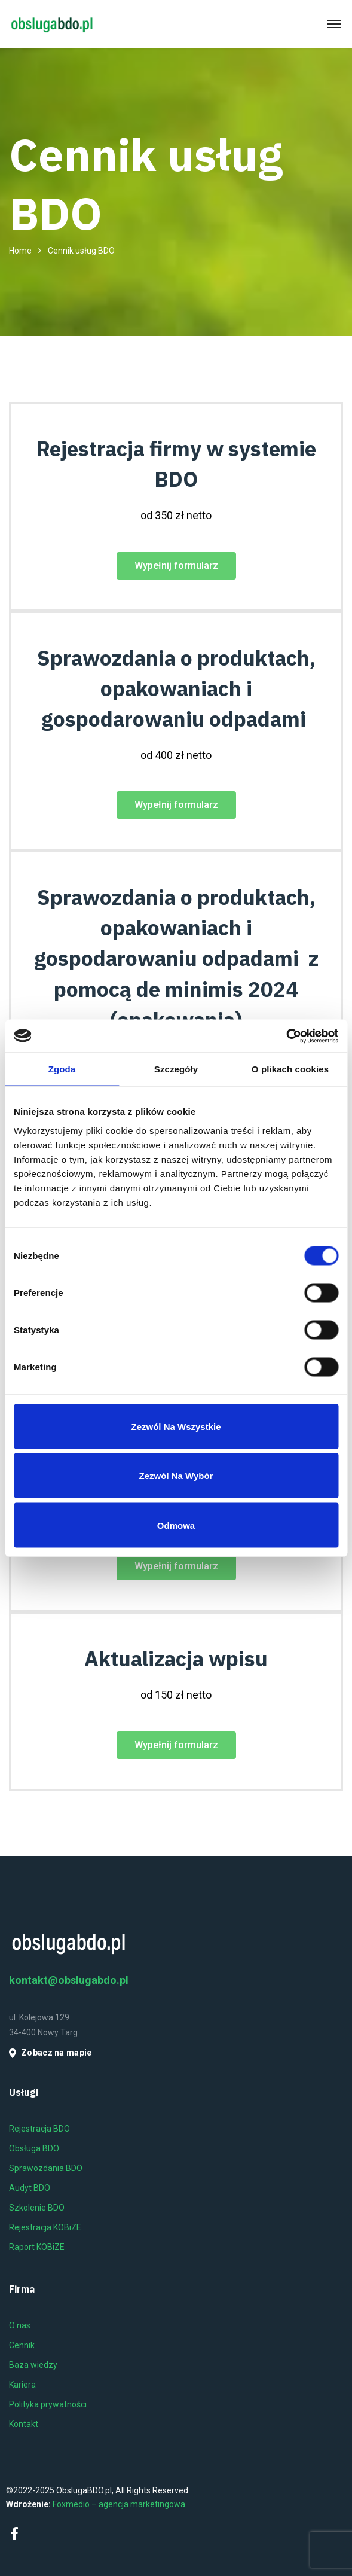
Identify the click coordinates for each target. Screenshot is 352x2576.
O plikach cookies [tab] (290, 1069)
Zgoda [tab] (62, 1069)
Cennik (22, 2345)
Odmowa (176, 1525)
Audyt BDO (29, 2188)
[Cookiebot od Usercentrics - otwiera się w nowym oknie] (286, 1036)
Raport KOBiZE (37, 2247)
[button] (176, 566)
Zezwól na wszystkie (176, 1426)
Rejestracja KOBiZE (45, 2227)
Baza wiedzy (33, 2365)
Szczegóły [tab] (176, 1069)
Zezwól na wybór (176, 1476)
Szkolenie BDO (37, 2207)
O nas (19, 2325)
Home (20, 250)
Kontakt (23, 2424)
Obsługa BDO (34, 2148)
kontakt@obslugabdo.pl (68, 1980)
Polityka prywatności (48, 2404)
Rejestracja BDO (39, 2128)
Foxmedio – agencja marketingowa (119, 2504)
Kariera (22, 2384)
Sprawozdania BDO (45, 2168)
